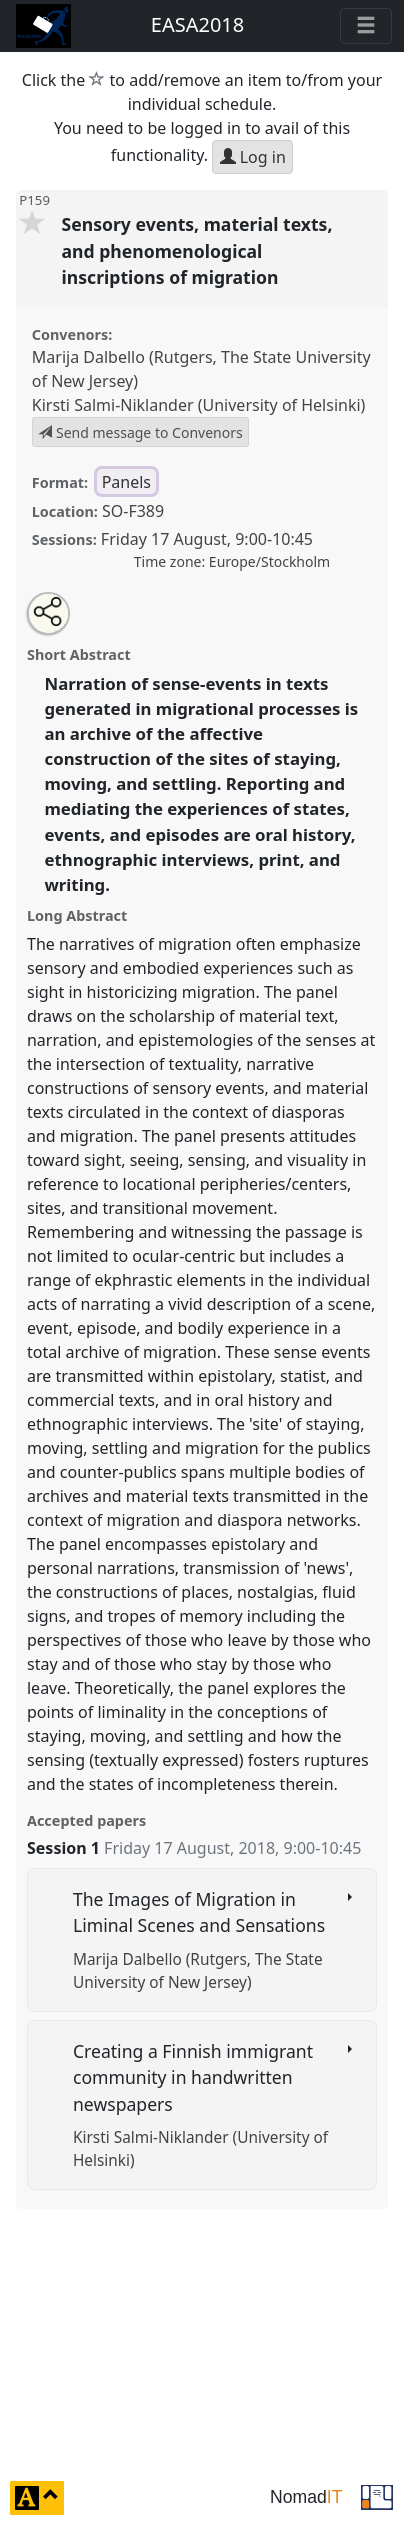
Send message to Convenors (140, 432)
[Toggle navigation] (366, 26)
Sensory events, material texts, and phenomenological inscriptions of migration (197, 250)
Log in (253, 157)
